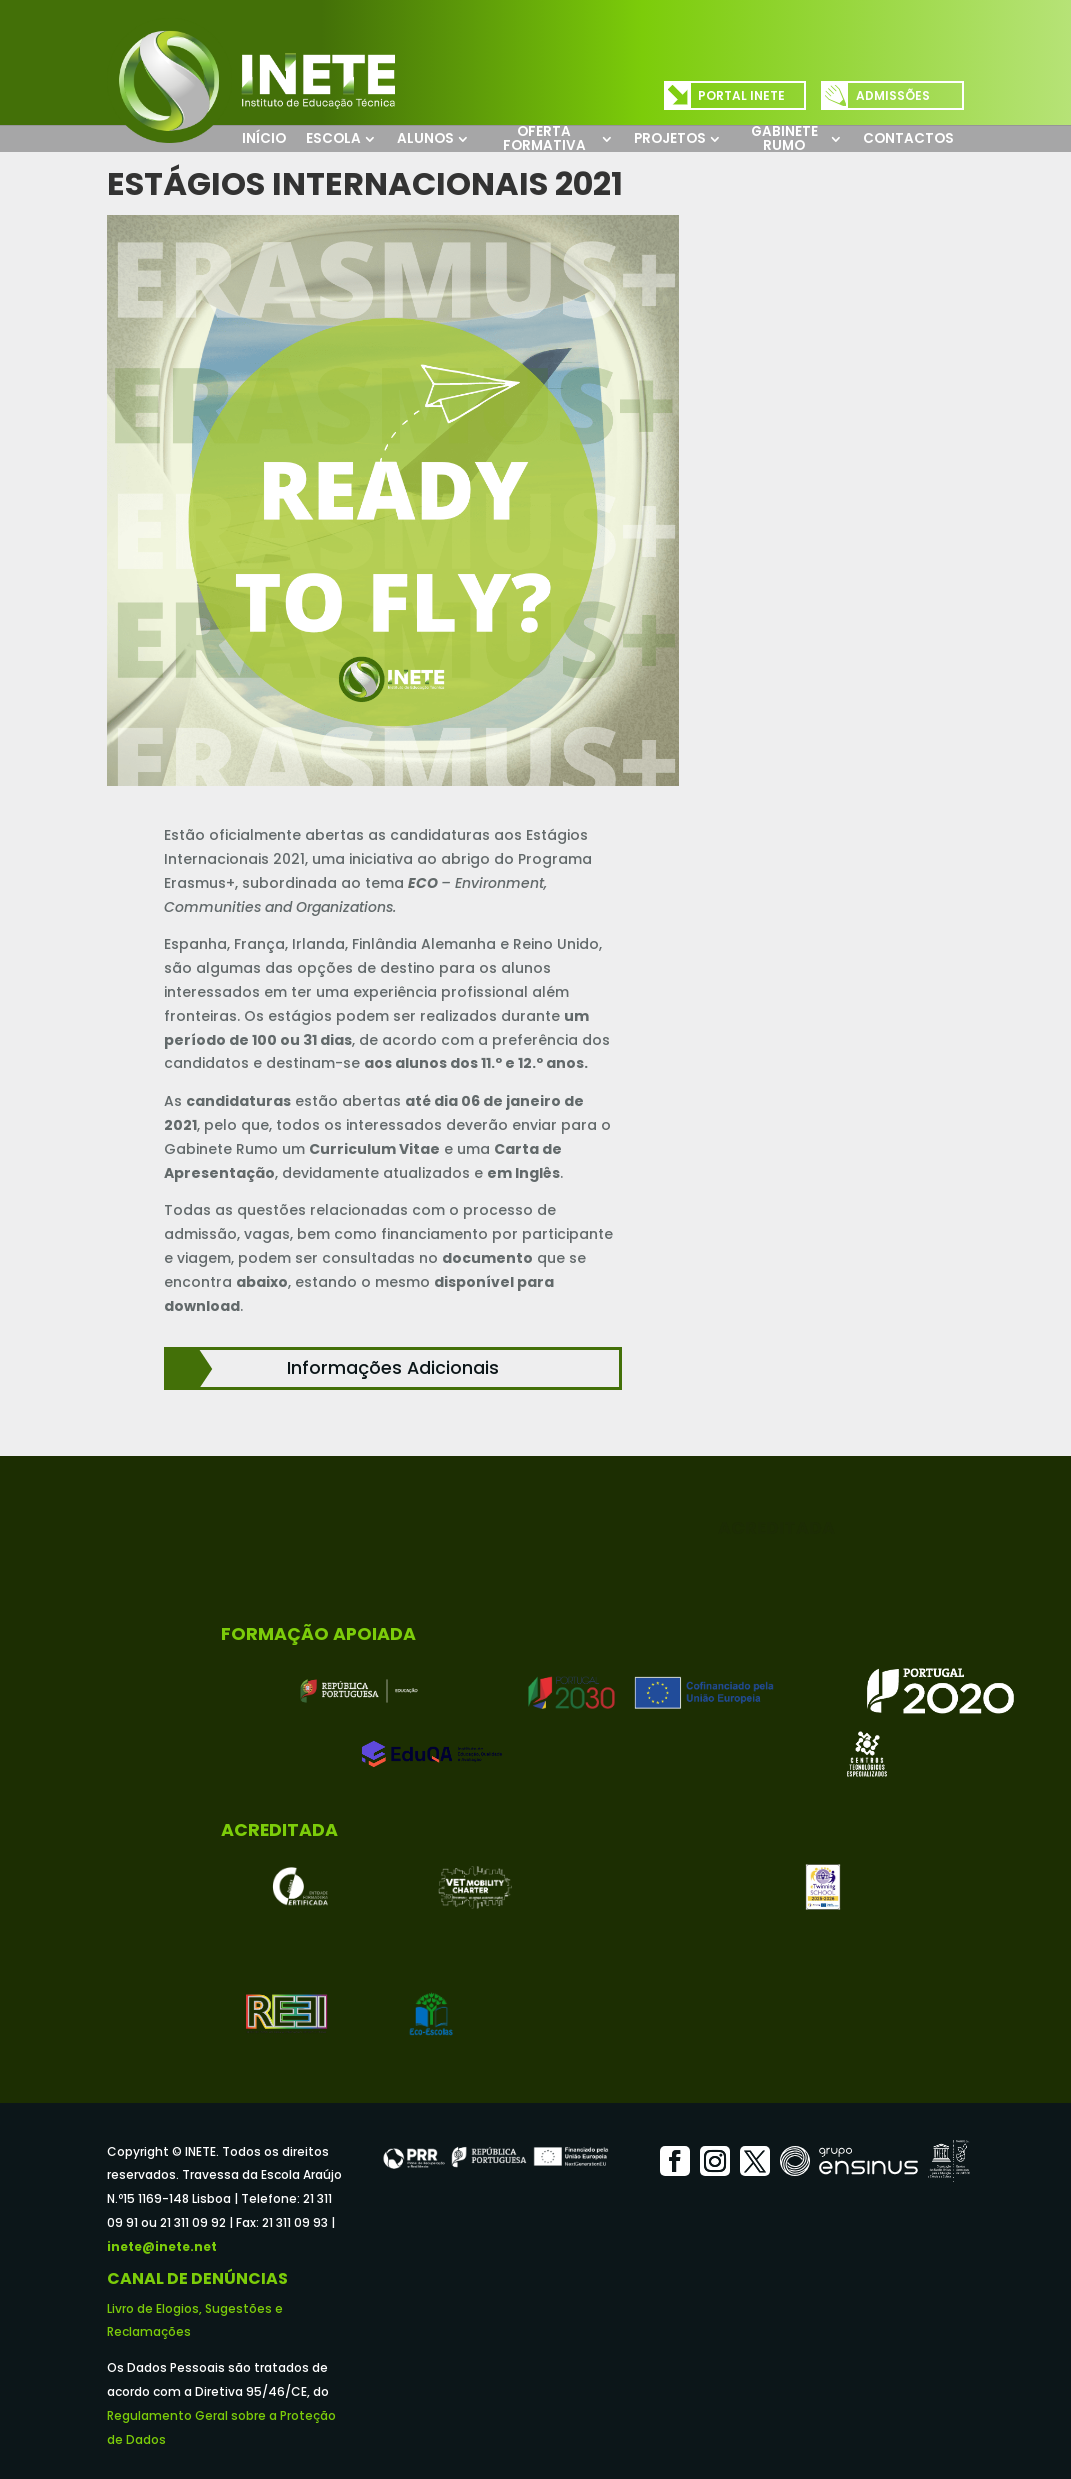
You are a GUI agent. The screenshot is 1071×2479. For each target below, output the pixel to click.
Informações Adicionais (393, 1368)
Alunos (425, 138)
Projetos (670, 138)
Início (264, 138)
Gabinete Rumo (784, 138)
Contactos (908, 138)
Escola (333, 138)
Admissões (893, 95)
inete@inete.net (162, 2246)
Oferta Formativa (544, 138)
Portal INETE (741, 95)
